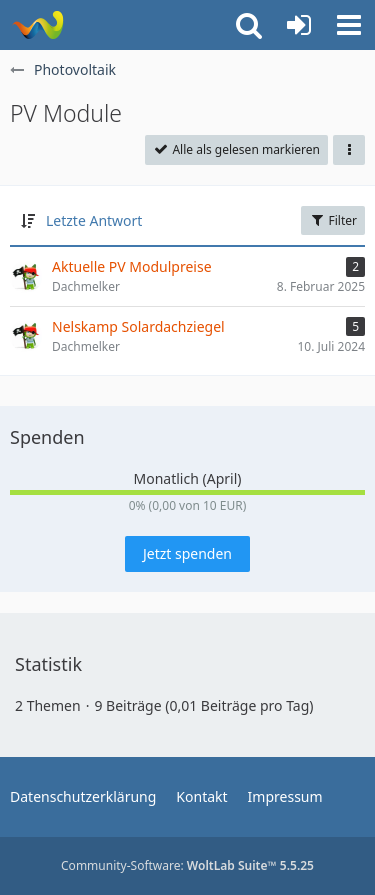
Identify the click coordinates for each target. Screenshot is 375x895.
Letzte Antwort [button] (94, 220)
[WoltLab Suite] (37, 25)
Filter (333, 220)
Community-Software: (187, 865)
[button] (349, 25)
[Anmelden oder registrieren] (299, 25)
